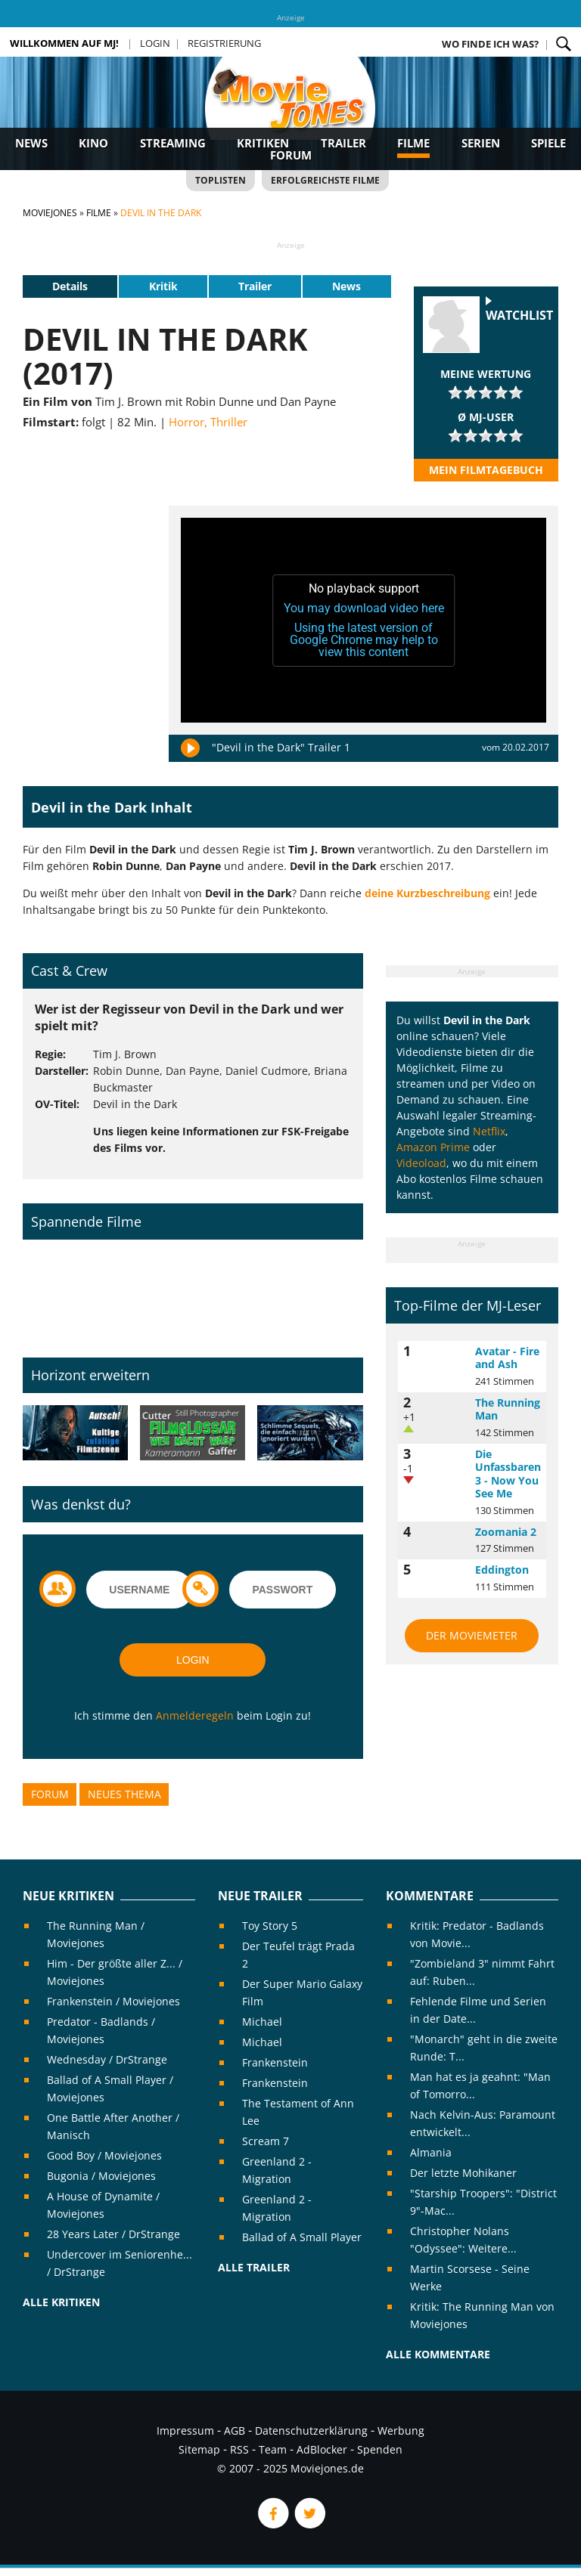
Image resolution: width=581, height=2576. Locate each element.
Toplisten (220, 180)
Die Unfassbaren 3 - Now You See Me (508, 1474)
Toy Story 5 (269, 1925)
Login (155, 43)
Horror (186, 421)
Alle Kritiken (61, 2302)
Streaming (173, 142)
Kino (93, 142)
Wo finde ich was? (490, 44)
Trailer (343, 142)
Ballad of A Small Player (302, 2237)
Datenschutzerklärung (311, 2430)
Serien (480, 142)
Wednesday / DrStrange (107, 2059)
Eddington (502, 1569)
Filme (413, 142)
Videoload (421, 1163)
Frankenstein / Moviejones (113, 2001)
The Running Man (507, 1409)
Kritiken (263, 142)
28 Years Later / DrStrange (113, 2234)
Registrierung (224, 43)
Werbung (400, 2430)
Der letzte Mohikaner (463, 2173)
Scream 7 (265, 2141)
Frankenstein (275, 2062)
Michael (262, 2021)
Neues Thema (124, 1794)
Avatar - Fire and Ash (507, 1358)
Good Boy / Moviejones (104, 2155)
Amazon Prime (433, 1147)
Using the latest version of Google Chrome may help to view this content (364, 640)
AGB (234, 2430)
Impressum (185, 2430)
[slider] (486, 392)
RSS (239, 2449)
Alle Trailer (254, 2267)
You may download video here (364, 608)
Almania (431, 2152)
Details (70, 286)
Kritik (163, 286)
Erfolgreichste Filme (325, 180)
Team (273, 2449)
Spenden (379, 2449)
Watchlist (519, 315)
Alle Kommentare (438, 2354)
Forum (291, 155)
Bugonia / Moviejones (101, 2176)
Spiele (548, 142)
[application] (363, 620)
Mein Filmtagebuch (486, 470)
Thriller (228, 421)
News (31, 142)
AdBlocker (322, 2449)
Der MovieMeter (471, 1635)
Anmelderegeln (195, 1715)
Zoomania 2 (505, 1532)
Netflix (489, 1131)
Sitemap (199, 2449)
